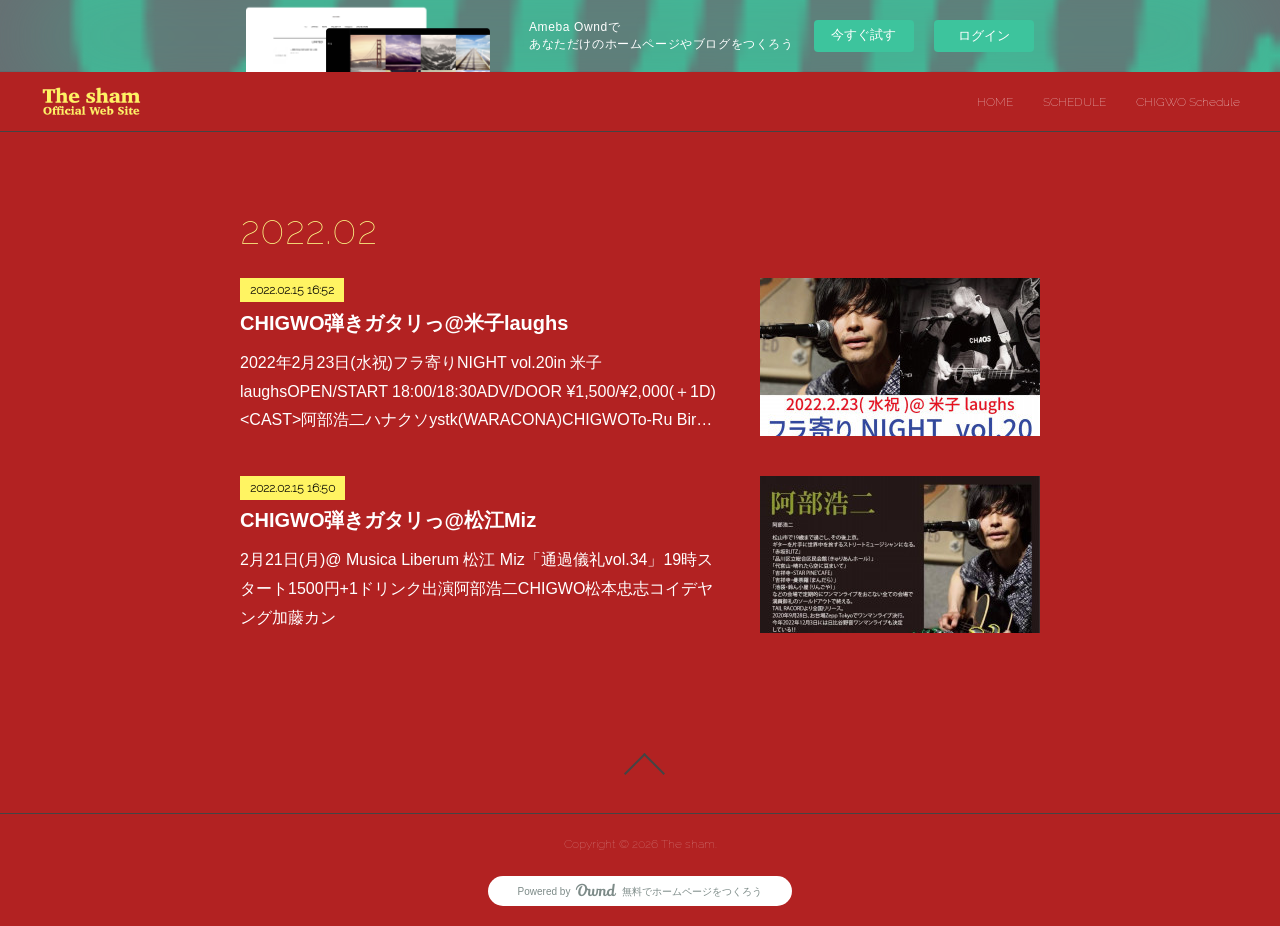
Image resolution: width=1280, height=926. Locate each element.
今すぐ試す (863, 34)
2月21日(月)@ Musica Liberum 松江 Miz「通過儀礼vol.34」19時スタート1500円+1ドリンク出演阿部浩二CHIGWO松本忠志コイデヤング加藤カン (476, 588)
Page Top (640, 764)
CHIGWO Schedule (1188, 102)
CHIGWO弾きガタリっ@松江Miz (388, 520)
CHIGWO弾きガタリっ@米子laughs (404, 323)
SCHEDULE (1074, 102)
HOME (995, 102)
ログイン (984, 35)
